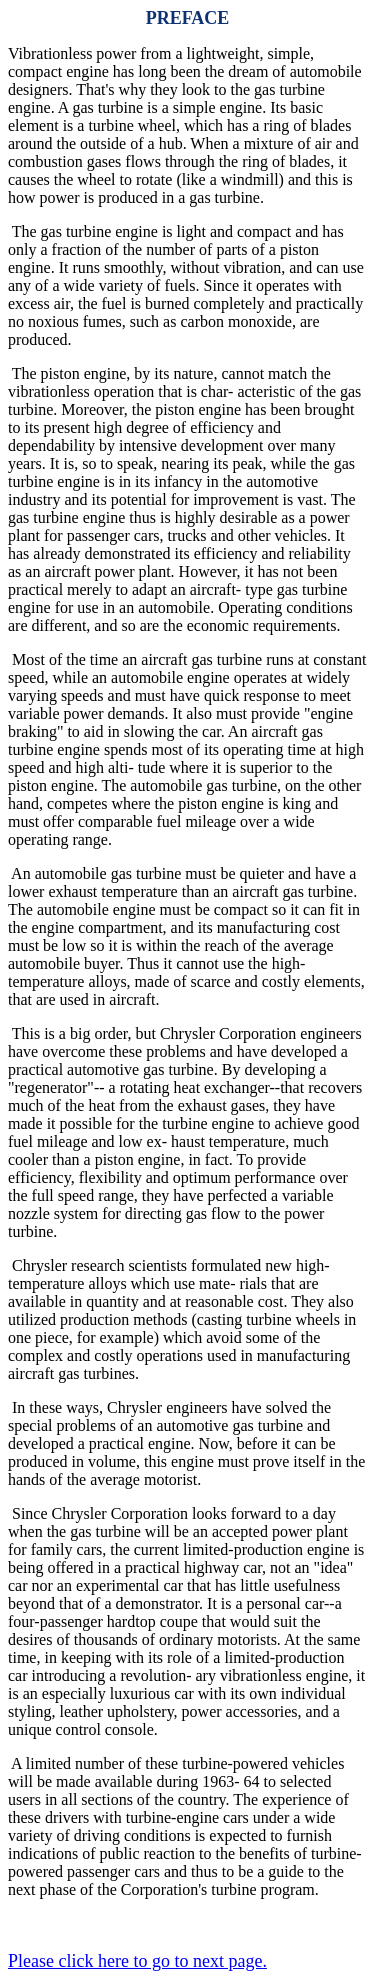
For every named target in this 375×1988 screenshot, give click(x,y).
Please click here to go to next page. (137, 1961)
